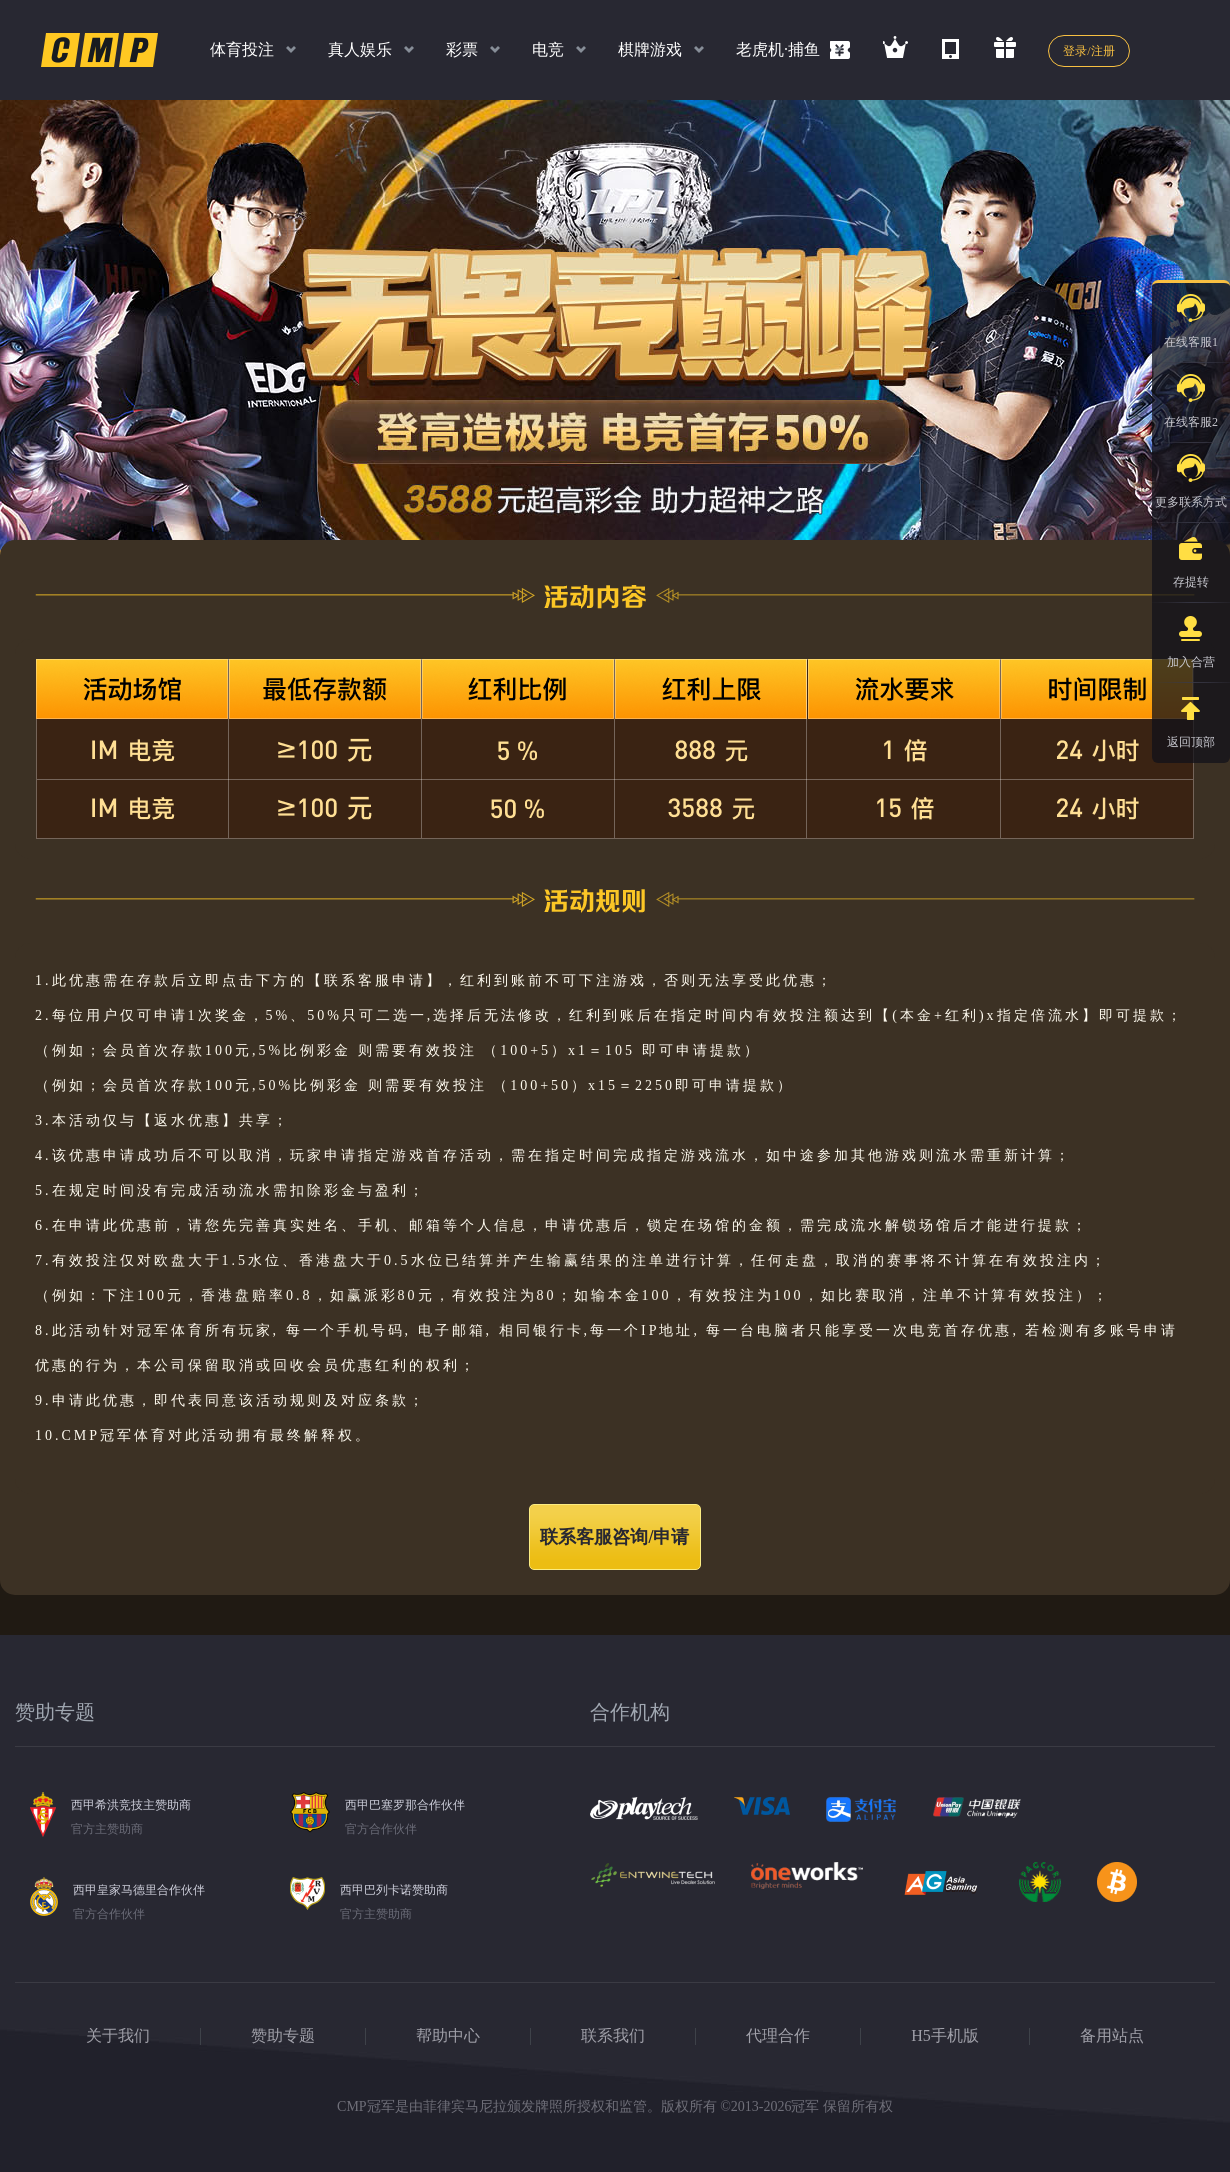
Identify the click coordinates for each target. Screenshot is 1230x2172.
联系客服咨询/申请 (614, 1537)
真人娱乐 (360, 49)
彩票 (462, 49)
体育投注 (242, 49)
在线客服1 (1191, 316)
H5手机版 (945, 2035)
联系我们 (613, 2035)
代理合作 (778, 2035)
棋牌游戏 (650, 49)
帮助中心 (448, 2035)
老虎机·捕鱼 (778, 49)
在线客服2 (1191, 396)
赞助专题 (283, 2035)
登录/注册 (1088, 51)
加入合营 (1191, 636)
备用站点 (1112, 2035)
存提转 (1191, 556)
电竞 (548, 49)
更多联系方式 (1191, 476)
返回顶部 (1191, 716)
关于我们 (118, 2035)
